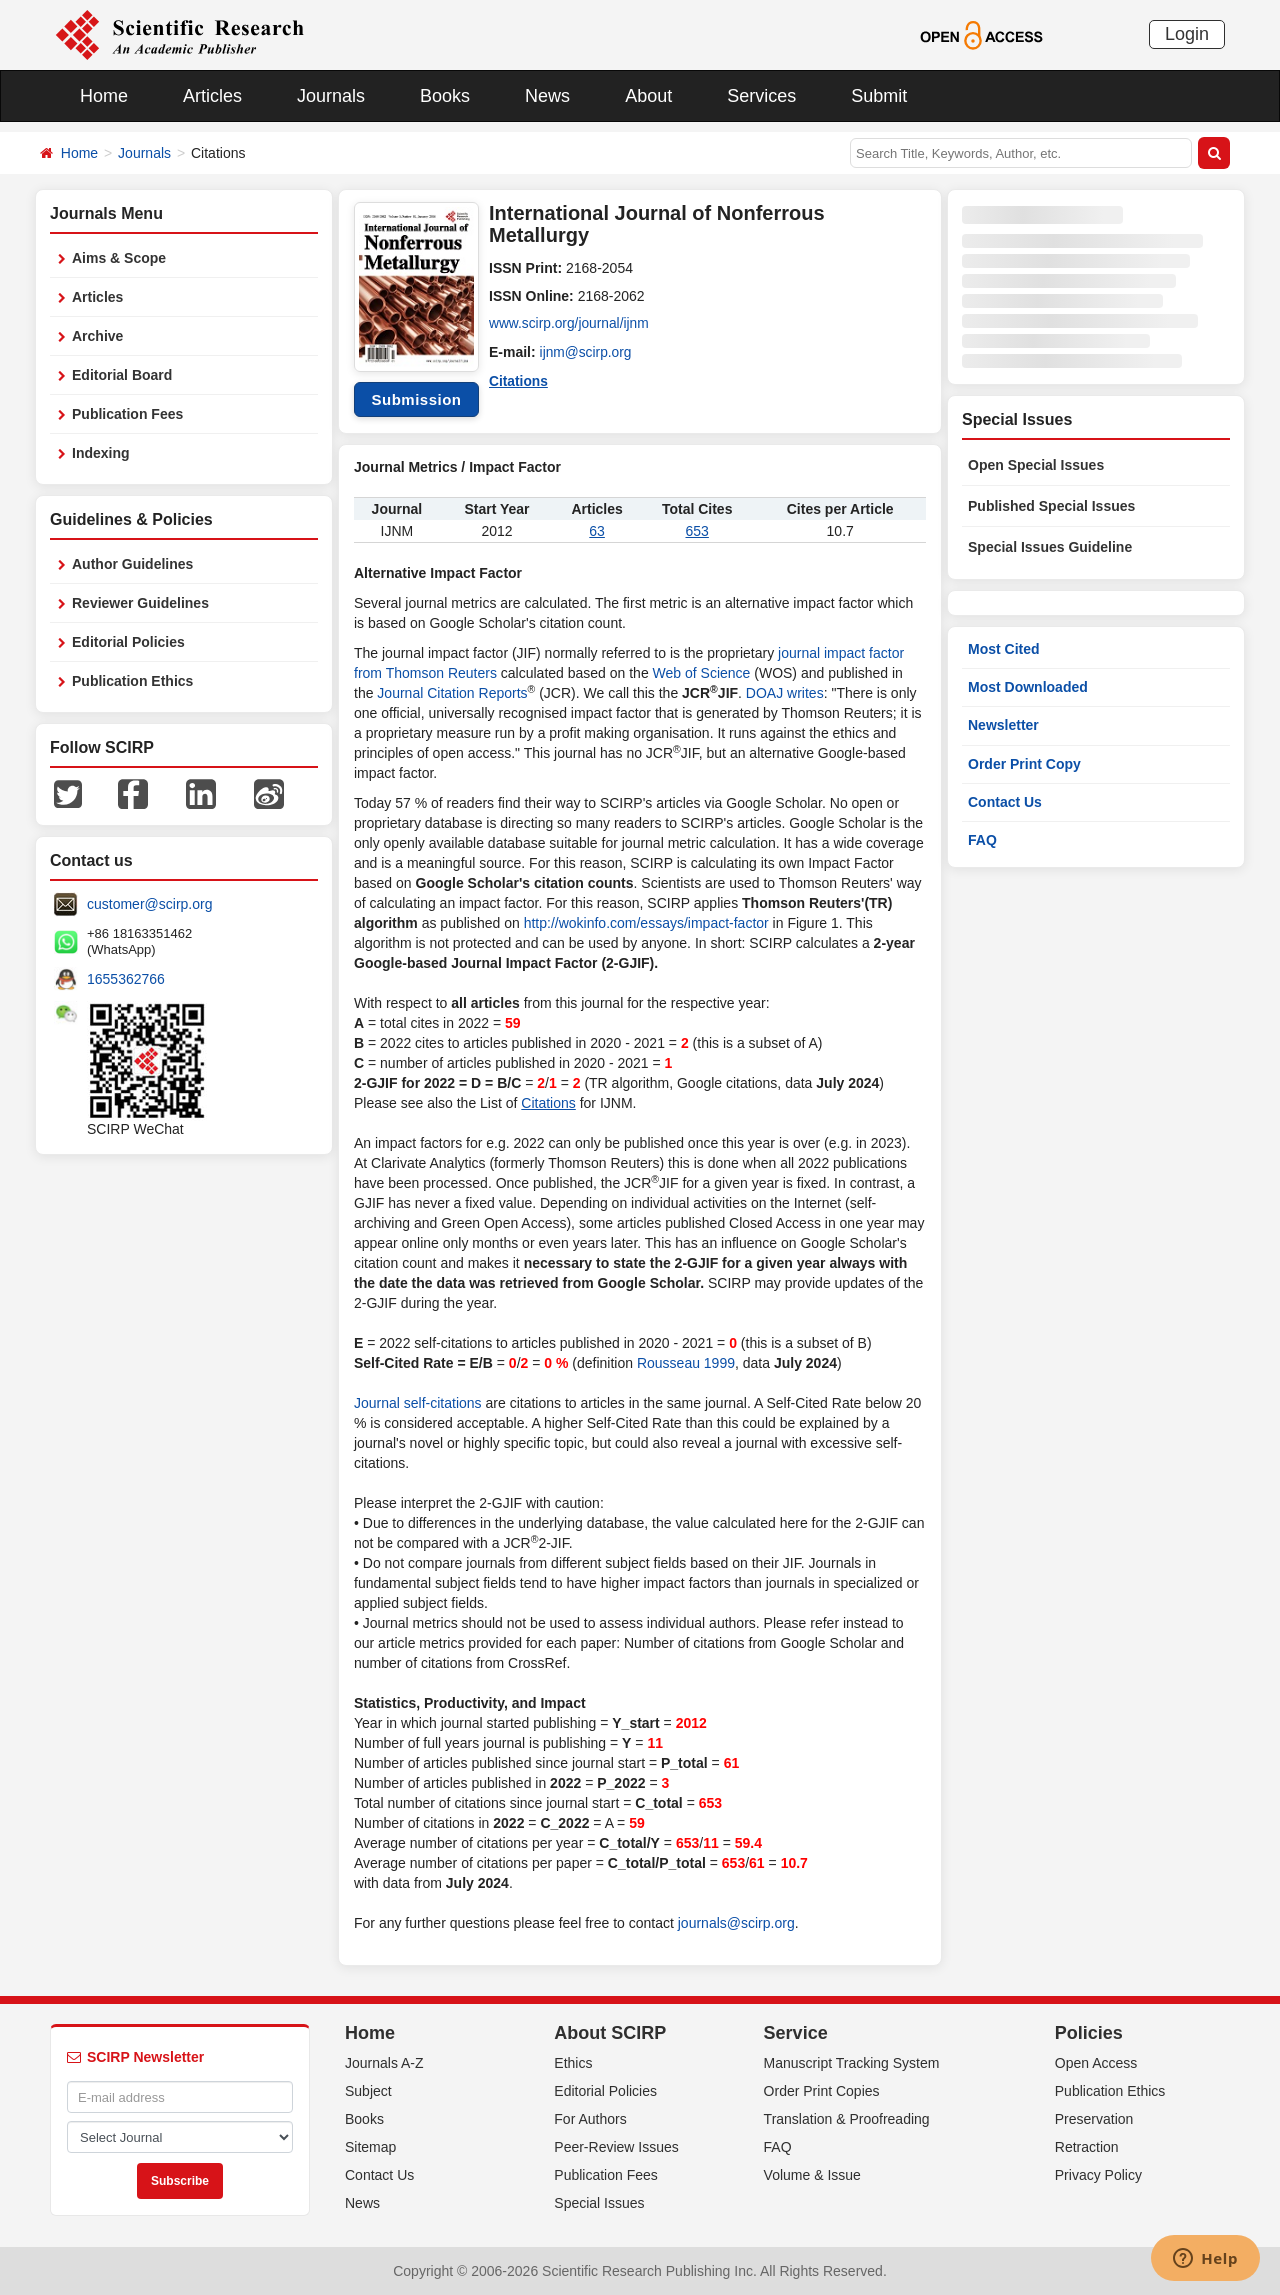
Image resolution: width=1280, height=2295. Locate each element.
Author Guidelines (132, 564)
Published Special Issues (1051, 506)
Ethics (573, 2063)
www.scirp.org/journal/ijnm (570, 324)
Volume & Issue (812, 2175)
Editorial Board (122, 375)
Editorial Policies (128, 642)
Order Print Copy (1024, 764)
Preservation (1094, 2119)
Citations (519, 380)
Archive (97, 336)
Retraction (1087, 2147)
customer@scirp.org (149, 904)
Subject (368, 2091)
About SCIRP (610, 2033)
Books (445, 96)
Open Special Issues (1036, 465)
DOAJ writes (785, 693)
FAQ (982, 840)
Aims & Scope (119, 258)
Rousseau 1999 (686, 1363)
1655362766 (126, 979)
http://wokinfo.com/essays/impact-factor (646, 923)
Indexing (101, 453)
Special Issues (599, 2203)
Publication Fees (127, 414)
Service (796, 2033)
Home (104, 96)
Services (761, 96)
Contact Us (1005, 802)
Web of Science (702, 673)
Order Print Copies (822, 2091)
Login (1187, 34)
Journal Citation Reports (452, 693)
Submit (879, 96)
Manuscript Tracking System (852, 2063)
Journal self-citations (418, 1403)
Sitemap (370, 2147)
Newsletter (1003, 725)
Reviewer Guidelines (140, 603)
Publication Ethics (132, 681)
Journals (331, 96)
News (547, 96)
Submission (416, 399)
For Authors (590, 2119)
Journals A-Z (384, 2063)
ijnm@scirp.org (587, 352)
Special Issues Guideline (1050, 547)
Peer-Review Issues (616, 2147)
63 (597, 531)
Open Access (1096, 2063)
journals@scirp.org (736, 1923)
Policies (1089, 2033)
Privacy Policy (1098, 2175)
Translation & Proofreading (847, 2119)
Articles (212, 96)
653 (697, 531)
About (648, 96)
